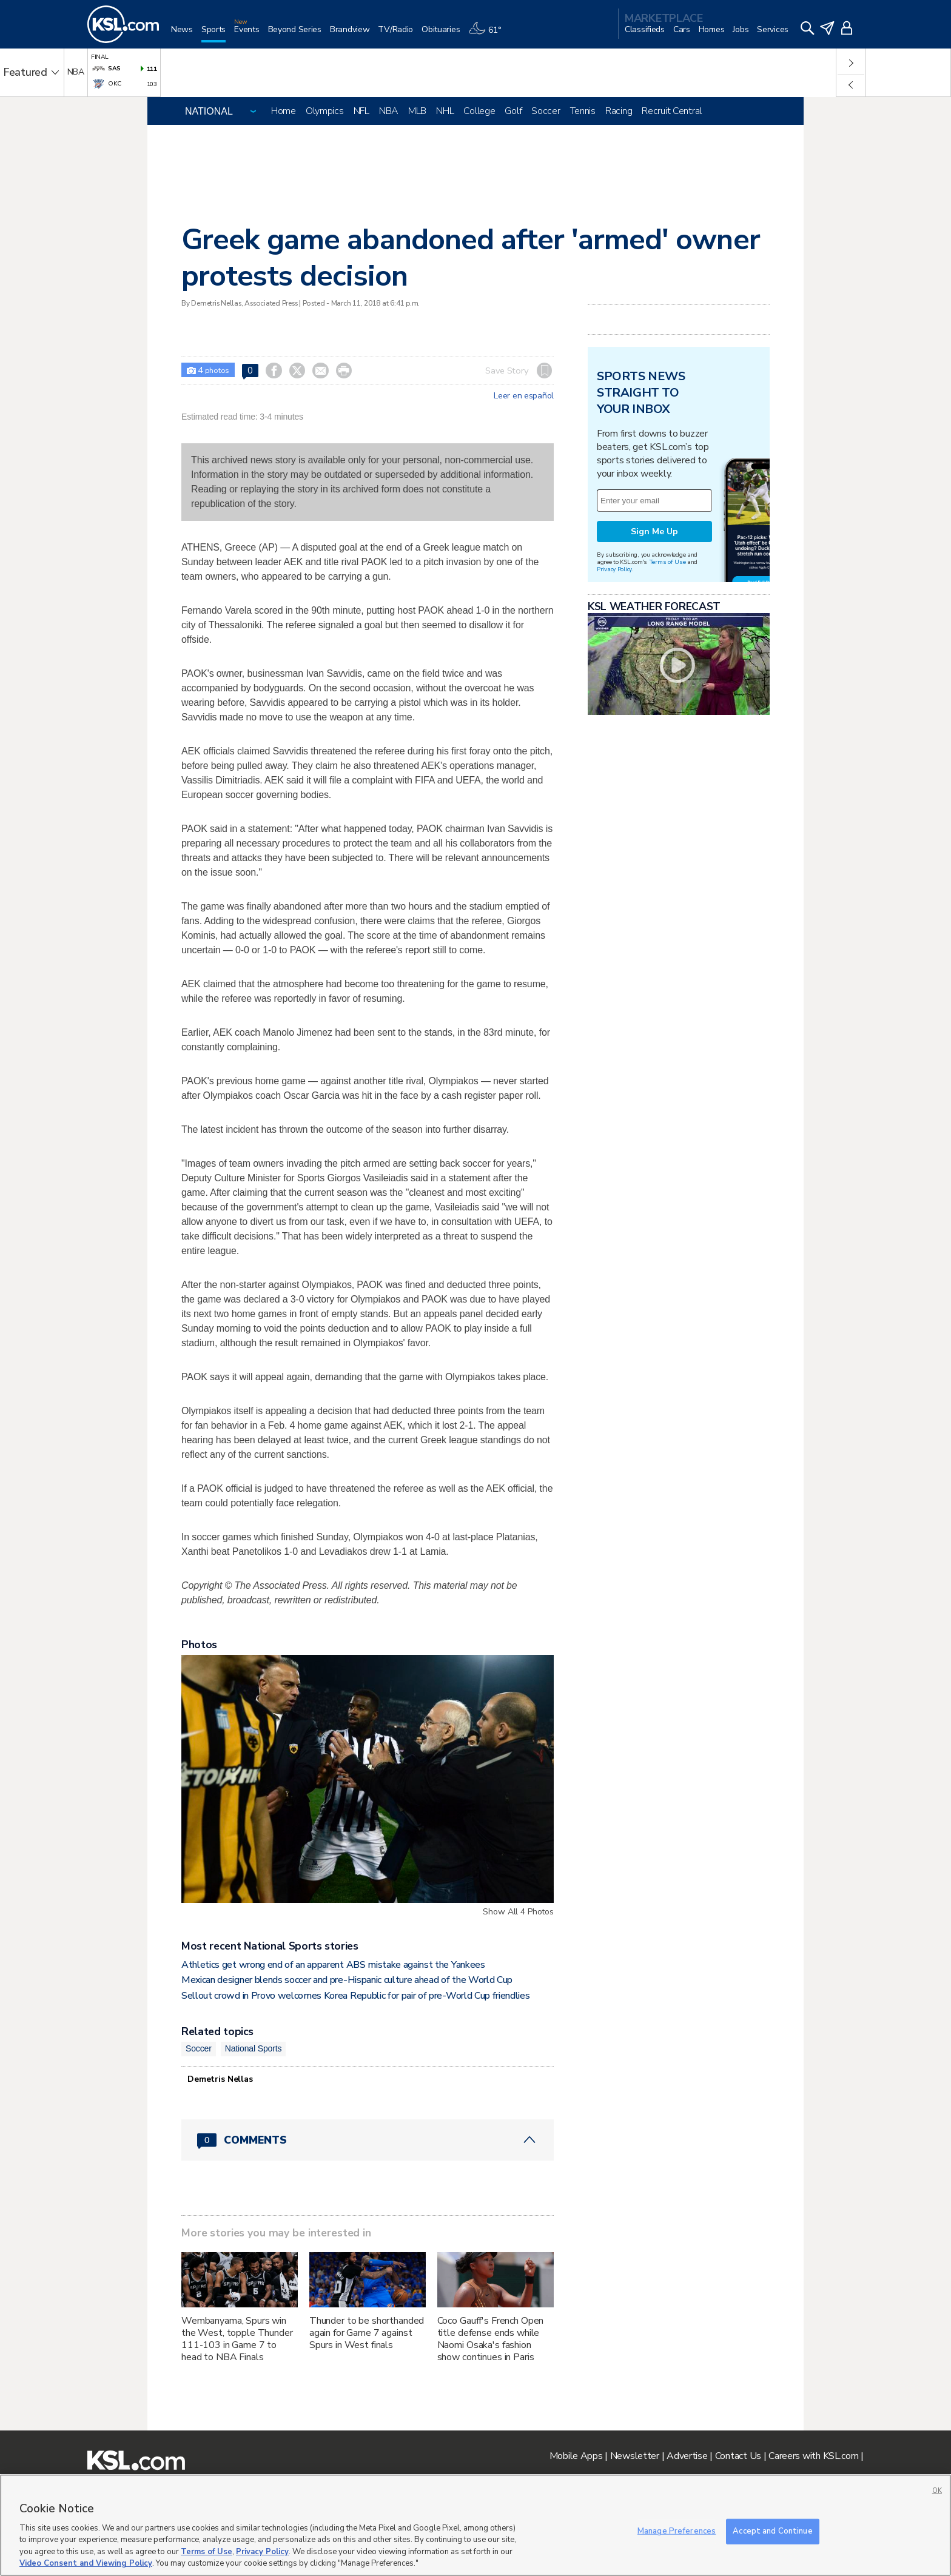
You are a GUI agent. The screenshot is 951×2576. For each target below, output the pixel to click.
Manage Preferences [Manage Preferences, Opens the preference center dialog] (676, 2531)
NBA (388, 111)
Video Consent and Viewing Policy (85, 2563)
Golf (513, 111)
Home (283, 111)
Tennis (583, 111)
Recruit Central (672, 111)
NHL (445, 111)
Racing (618, 111)
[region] (475, 2525)
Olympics (325, 111)
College (479, 111)
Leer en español (524, 396)
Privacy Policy (614, 569)
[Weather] (488, 34)
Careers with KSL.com (813, 2456)
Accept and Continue (772, 2531)
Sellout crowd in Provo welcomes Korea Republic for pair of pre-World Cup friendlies (355, 1995)
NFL (361, 111)
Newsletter (634, 2456)
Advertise (687, 2456)
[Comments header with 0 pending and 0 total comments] (367, 2140)
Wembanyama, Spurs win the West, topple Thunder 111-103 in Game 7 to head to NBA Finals (237, 2339)
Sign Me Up (654, 531)
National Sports (253, 2048)
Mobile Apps (576, 2456)
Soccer (545, 111)
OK (937, 2490)
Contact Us (738, 2456)
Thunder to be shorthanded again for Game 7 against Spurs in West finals (367, 2333)
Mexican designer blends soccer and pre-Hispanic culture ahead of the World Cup (346, 1980)
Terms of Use (667, 562)
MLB (417, 111)
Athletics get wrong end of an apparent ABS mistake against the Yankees (333, 1964)
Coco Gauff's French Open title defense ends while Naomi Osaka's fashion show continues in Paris (490, 2339)
